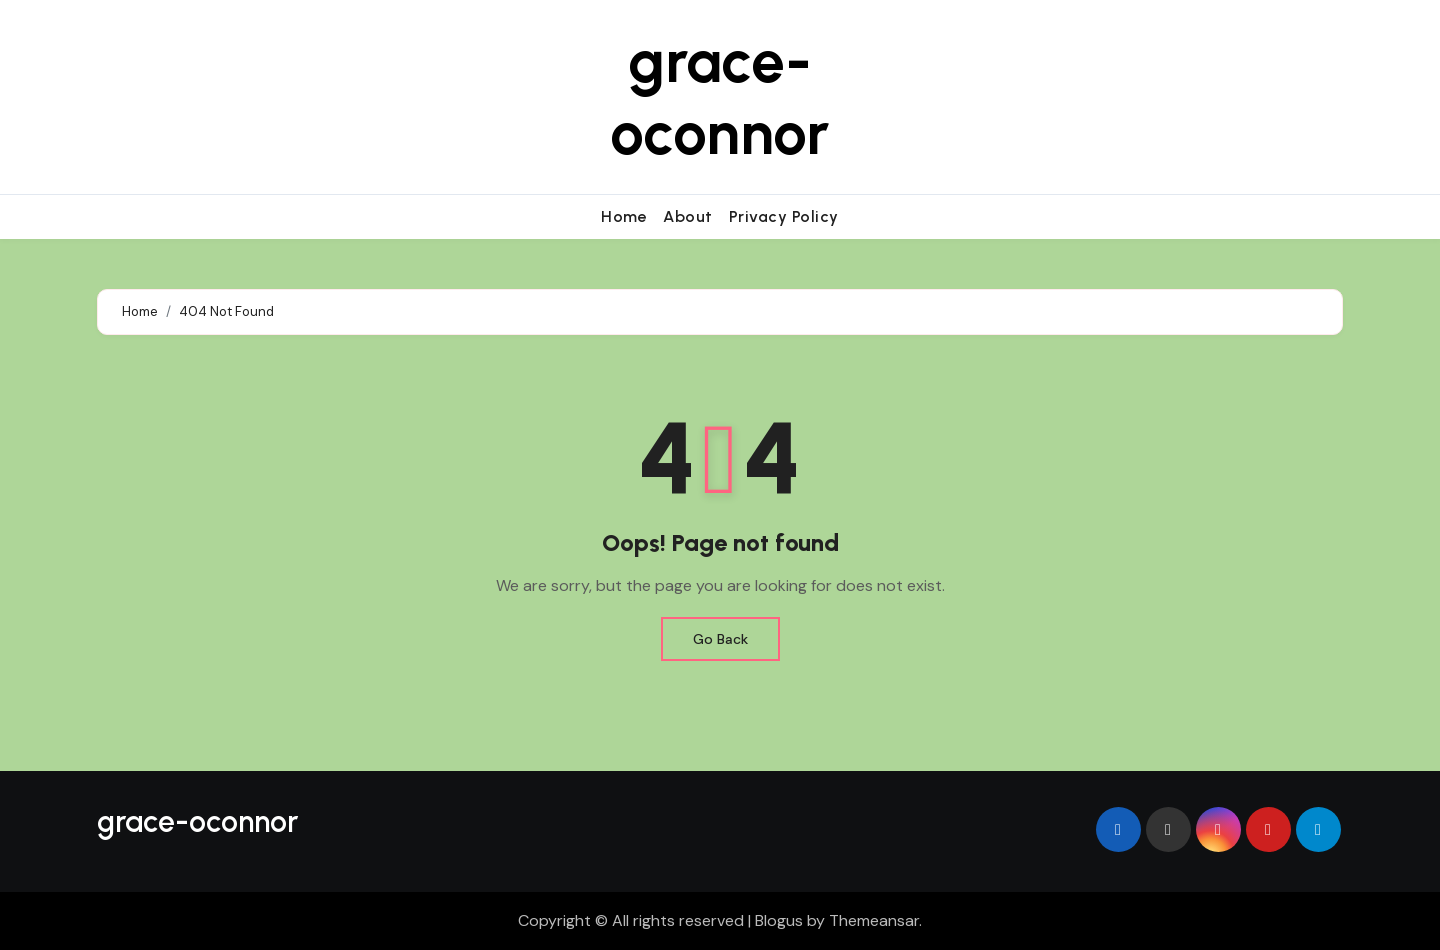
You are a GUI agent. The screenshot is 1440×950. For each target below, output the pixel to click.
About (688, 216)
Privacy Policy (784, 216)
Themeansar (874, 920)
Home (624, 216)
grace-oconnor (719, 97)
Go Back (720, 639)
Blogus (779, 920)
